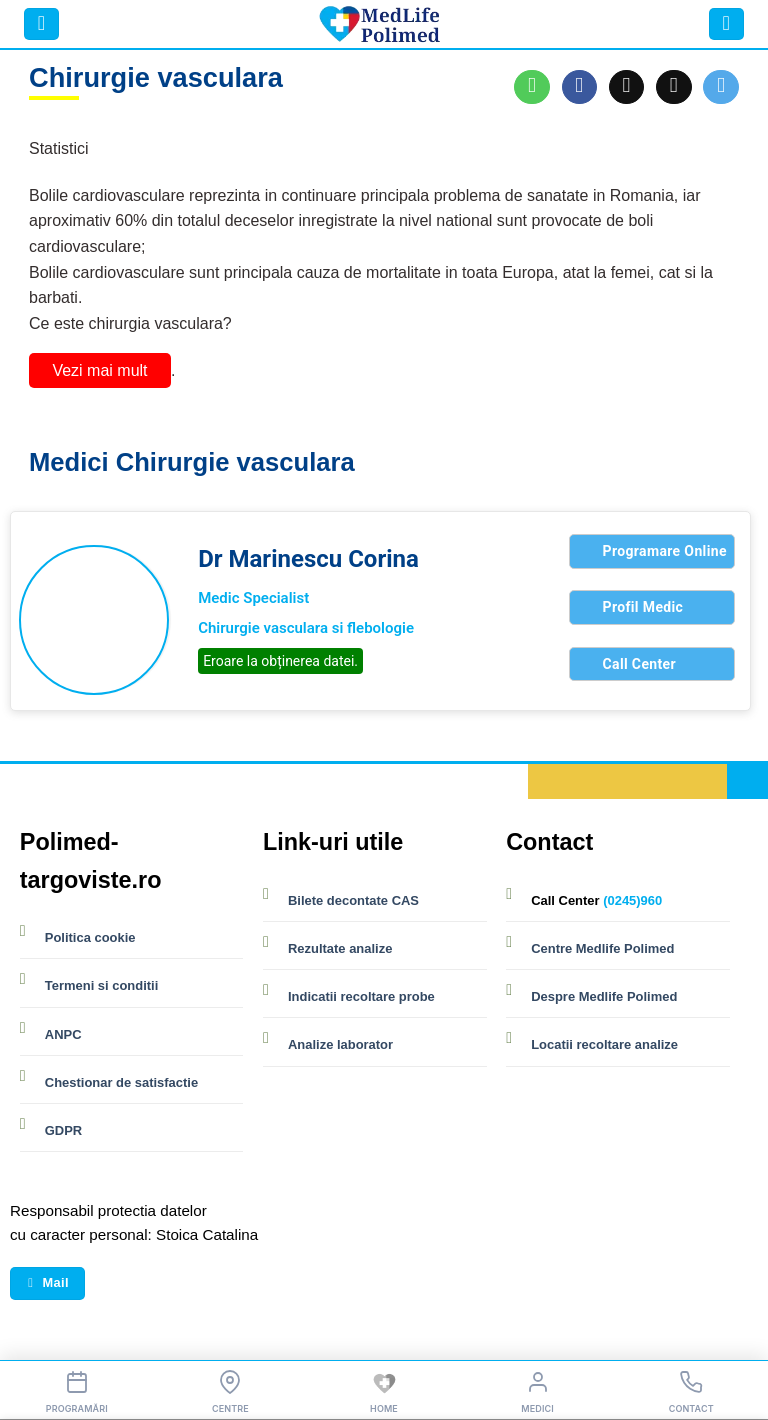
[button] (41, 24)
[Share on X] (627, 87)
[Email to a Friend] (674, 87)
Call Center (640, 664)
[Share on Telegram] (721, 87)
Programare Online (665, 551)
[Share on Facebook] (580, 87)
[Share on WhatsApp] (532, 87)
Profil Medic (643, 607)
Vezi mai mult (99, 370)
